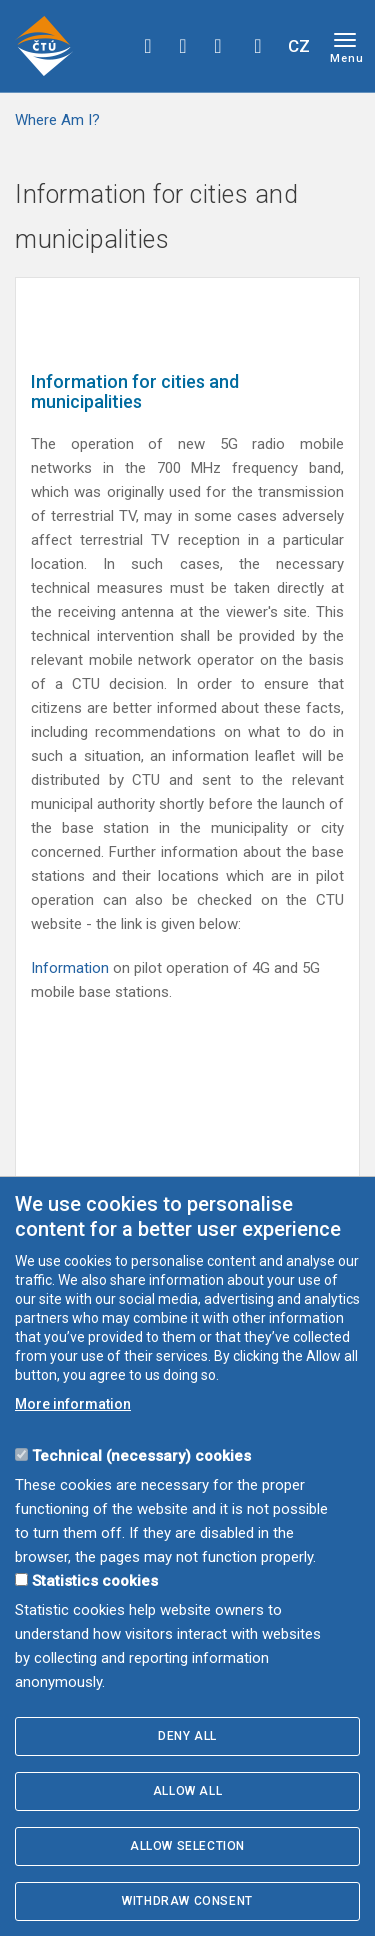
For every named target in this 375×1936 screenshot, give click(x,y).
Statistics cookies (95, 1581)
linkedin (218, 46)
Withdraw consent (187, 1901)
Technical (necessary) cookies (141, 1456)
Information (72, 968)
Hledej (258, 46)
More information (73, 1404)
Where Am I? (57, 120)
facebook (148, 46)
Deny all (187, 1736)
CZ (299, 46)
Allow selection (187, 1846)
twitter (183, 46)
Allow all (187, 1791)
